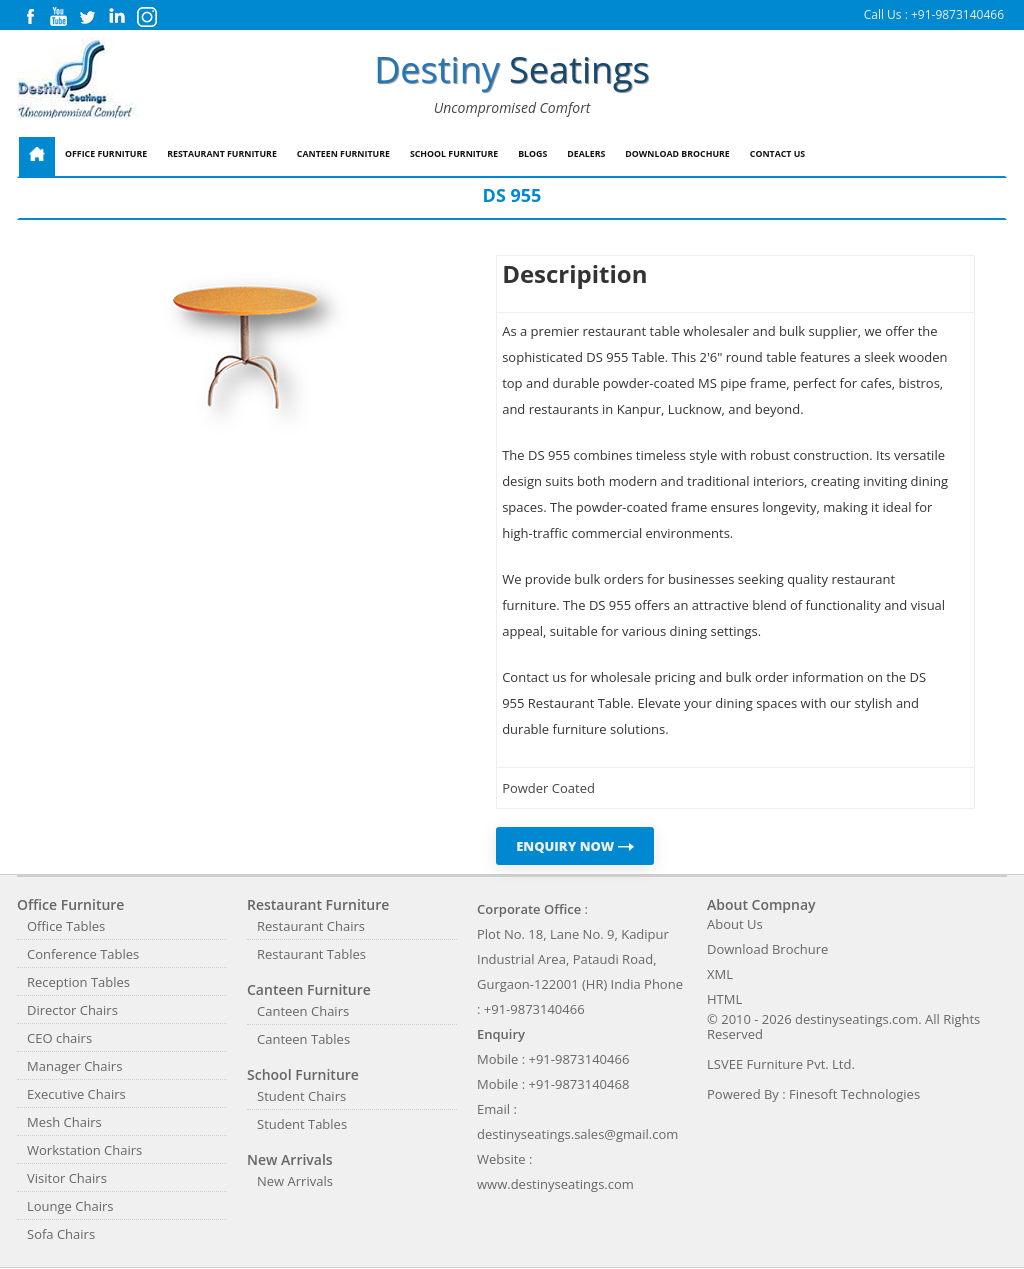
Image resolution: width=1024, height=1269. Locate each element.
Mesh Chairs (64, 1122)
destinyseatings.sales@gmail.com (577, 1134)
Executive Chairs (76, 1094)
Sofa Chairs (61, 1234)
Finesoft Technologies (854, 1094)
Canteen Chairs (303, 1011)
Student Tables (302, 1124)
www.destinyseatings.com (555, 1184)
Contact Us (777, 154)
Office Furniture (106, 154)
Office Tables (66, 926)
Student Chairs (301, 1096)
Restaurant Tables (311, 954)
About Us (735, 924)
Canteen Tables (303, 1039)
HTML (724, 999)
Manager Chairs (74, 1066)
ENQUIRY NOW (575, 846)
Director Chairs (72, 1010)
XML (720, 974)
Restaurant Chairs (311, 926)
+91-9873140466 (957, 14)
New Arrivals (295, 1181)
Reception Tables (78, 982)
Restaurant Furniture (222, 154)
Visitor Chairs (67, 1178)
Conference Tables (83, 954)
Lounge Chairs (70, 1206)
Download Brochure (677, 154)
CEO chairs (59, 1038)
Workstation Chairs (84, 1150)
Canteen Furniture (343, 154)
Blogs (532, 154)
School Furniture (454, 154)
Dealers (586, 154)
